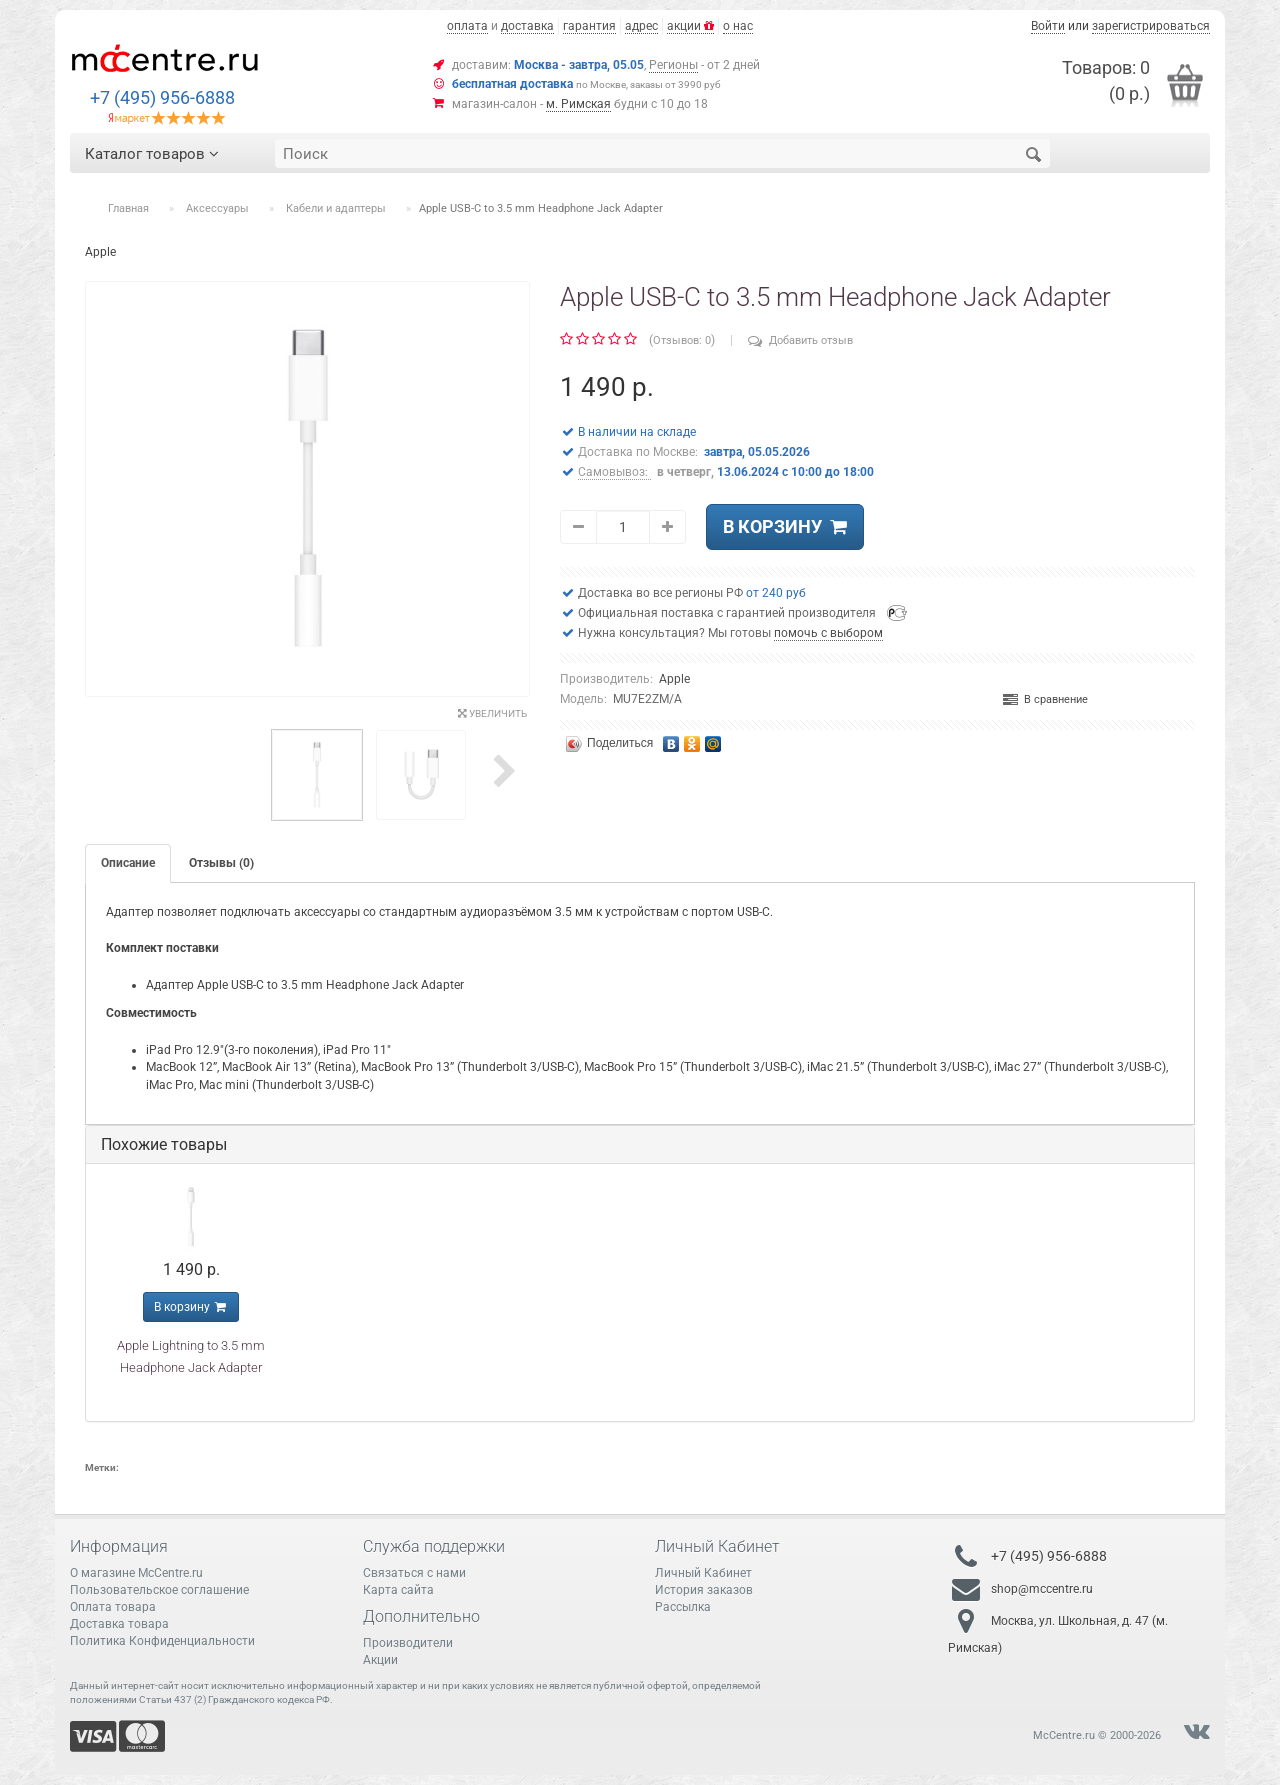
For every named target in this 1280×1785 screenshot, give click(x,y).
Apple (674, 679)
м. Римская (578, 104)
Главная (128, 208)
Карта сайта (398, 1590)
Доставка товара (119, 1624)
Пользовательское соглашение (159, 1590)
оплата (467, 26)
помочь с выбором (828, 633)
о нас (738, 26)
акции (690, 26)
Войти (1048, 26)
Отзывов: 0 (682, 340)
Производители (408, 1643)
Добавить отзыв (800, 340)
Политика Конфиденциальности (162, 1641)
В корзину (785, 526)
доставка (527, 26)
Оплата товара (113, 1607)
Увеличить (492, 713)
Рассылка (683, 1607)
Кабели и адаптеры (336, 208)
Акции (380, 1660)
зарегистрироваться (1151, 26)
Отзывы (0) (221, 863)
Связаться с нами (414, 1573)
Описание (128, 863)
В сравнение (1045, 699)
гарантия (589, 26)
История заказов (704, 1590)
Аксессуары (217, 208)
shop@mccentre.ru (1042, 1588)
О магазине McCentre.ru (136, 1573)
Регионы (673, 65)
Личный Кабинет (703, 1573)
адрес (641, 26)
